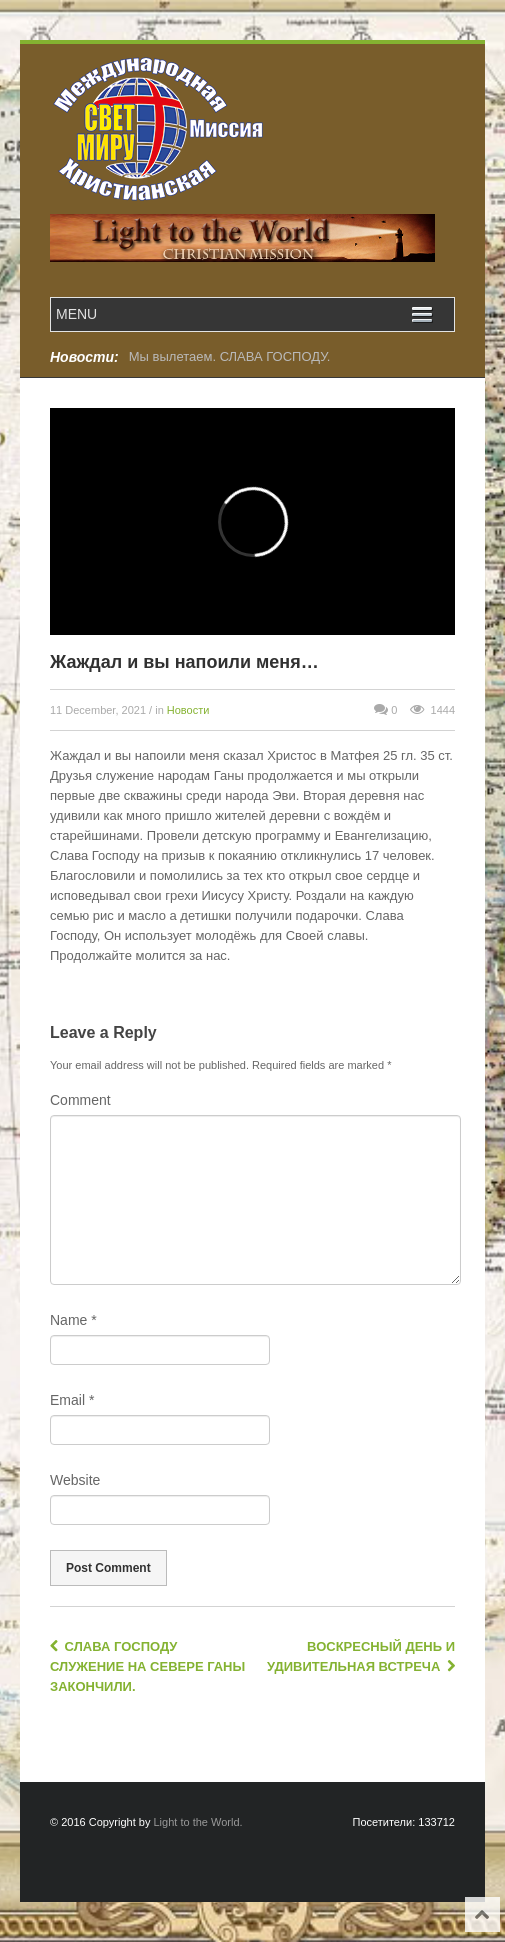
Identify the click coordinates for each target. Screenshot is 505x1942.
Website (75, 1480)
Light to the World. (198, 1822)
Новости (188, 710)
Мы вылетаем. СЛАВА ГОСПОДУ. (230, 356)
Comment (80, 1100)
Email (72, 1400)
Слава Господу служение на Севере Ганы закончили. (147, 1666)
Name (73, 1320)
